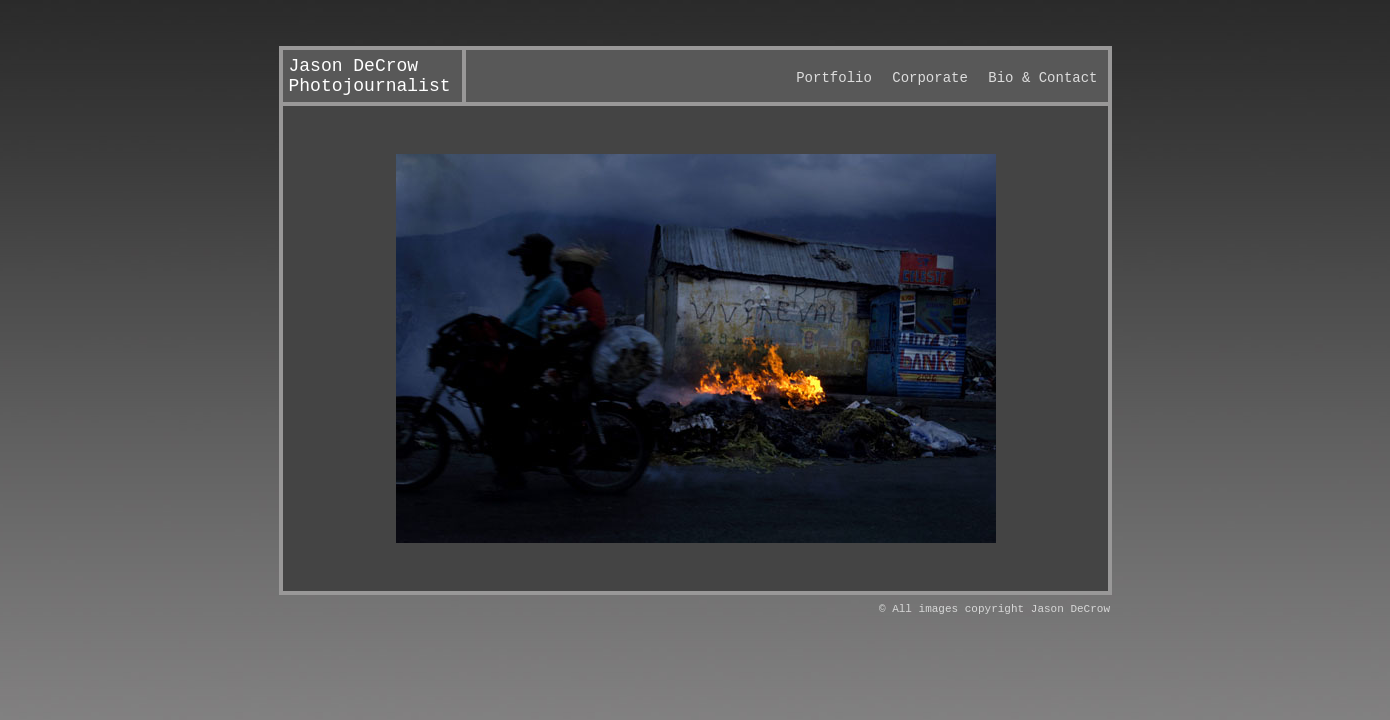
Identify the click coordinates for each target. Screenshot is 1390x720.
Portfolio (834, 78)
